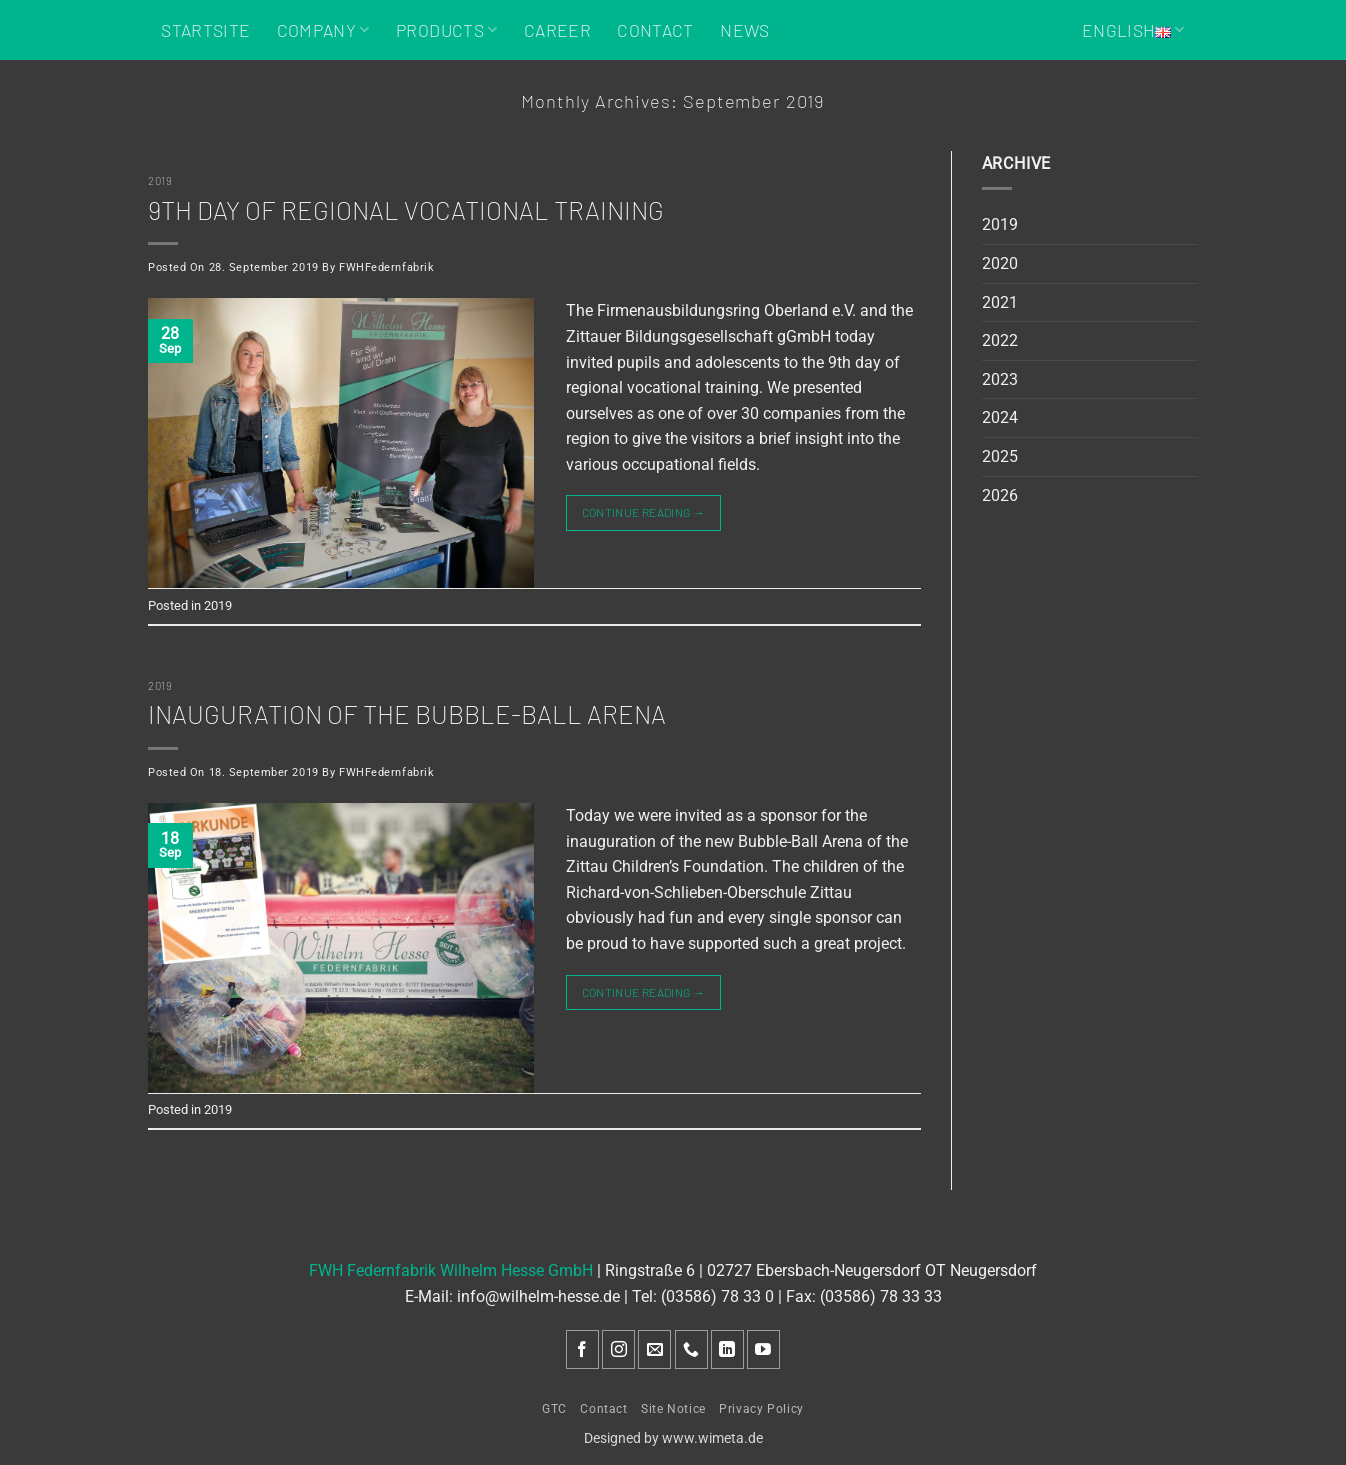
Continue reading (644, 512)
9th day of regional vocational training (406, 209)
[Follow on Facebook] (582, 1349)
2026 (1000, 495)
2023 (1000, 379)
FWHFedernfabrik (386, 267)
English (1133, 30)
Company (323, 30)
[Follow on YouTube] (763, 1349)
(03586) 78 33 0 (717, 1296)
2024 (1000, 417)
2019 (160, 180)
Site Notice (673, 1409)
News (744, 30)
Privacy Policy (761, 1409)
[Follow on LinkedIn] (727, 1349)
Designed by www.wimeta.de (673, 1438)
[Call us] (691, 1349)
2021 (1000, 302)
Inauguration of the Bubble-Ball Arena (407, 713)
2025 (1000, 456)
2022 (1000, 340)
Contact (655, 30)
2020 (1000, 263)
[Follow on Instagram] (618, 1349)
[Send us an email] (654, 1349)
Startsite (205, 30)
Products (446, 30)
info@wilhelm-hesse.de (538, 1296)
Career (557, 30)
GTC (554, 1409)
